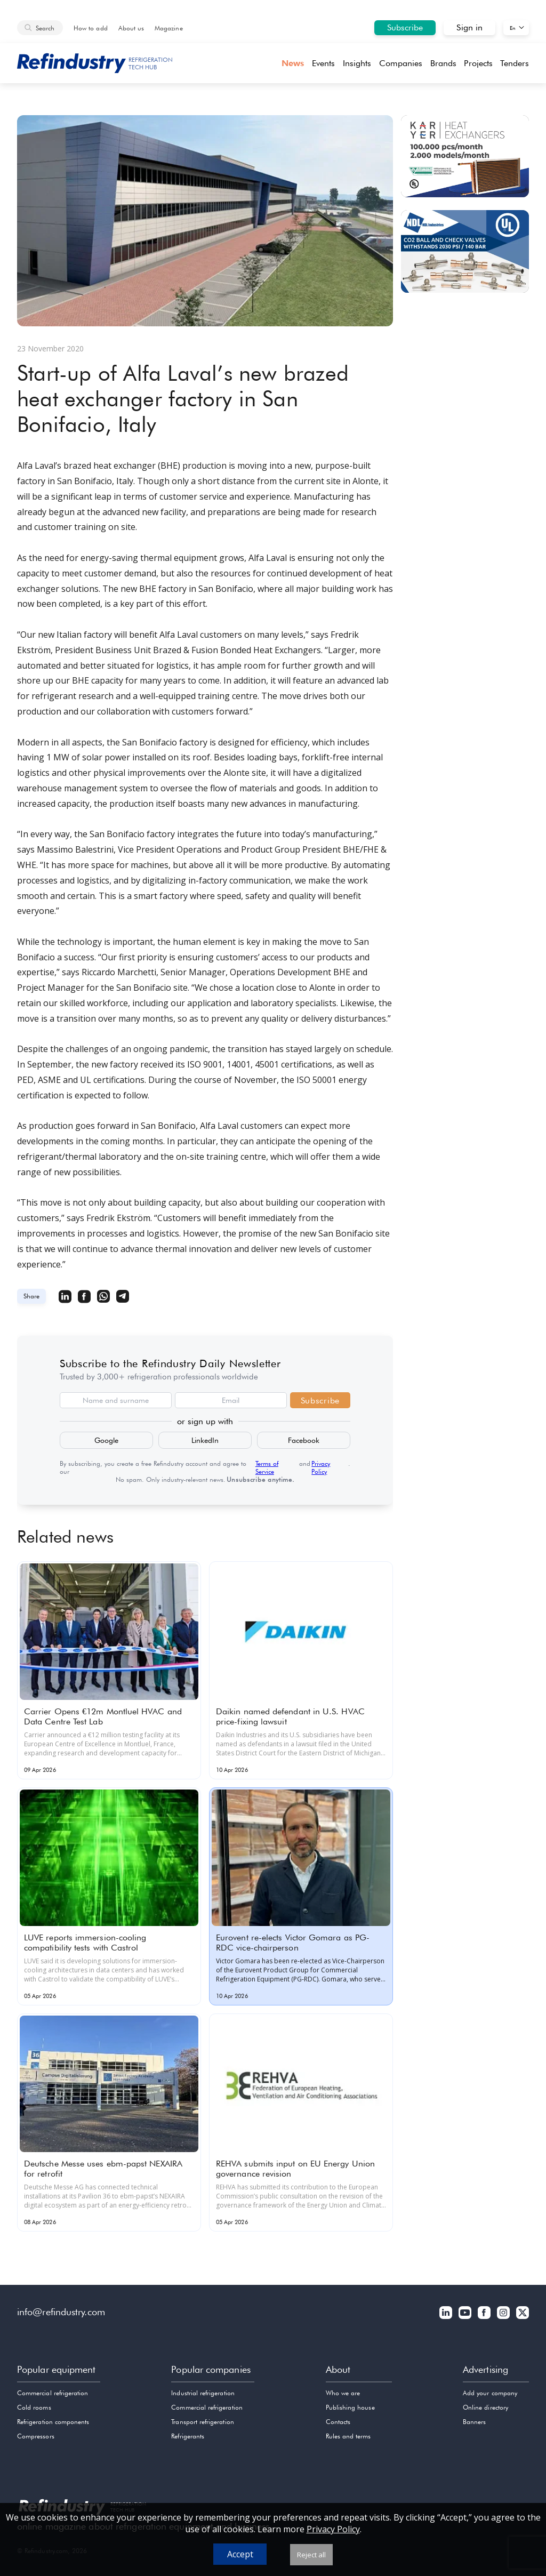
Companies (401, 63)
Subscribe (405, 27)
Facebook (303, 1440)
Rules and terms (348, 2436)
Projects (478, 63)
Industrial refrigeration (202, 2393)
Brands (443, 63)
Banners (474, 2422)
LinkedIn (205, 1440)
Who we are (343, 2393)
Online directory (485, 2407)
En (513, 28)
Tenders (514, 63)
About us (131, 28)
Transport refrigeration (202, 2422)
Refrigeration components (53, 2422)
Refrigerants (187, 2436)
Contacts (338, 2422)
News (293, 63)
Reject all (311, 2554)
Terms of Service (266, 1467)
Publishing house (350, 2407)
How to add (91, 28)
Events (323, 63)
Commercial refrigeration (52, 2393)
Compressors (35, 2436)
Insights (357, 63)
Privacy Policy (320, 1467)
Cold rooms (34, 2407)
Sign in (469, 27)
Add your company (490, 2393)
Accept (240, 2554)
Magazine (168, 28)
